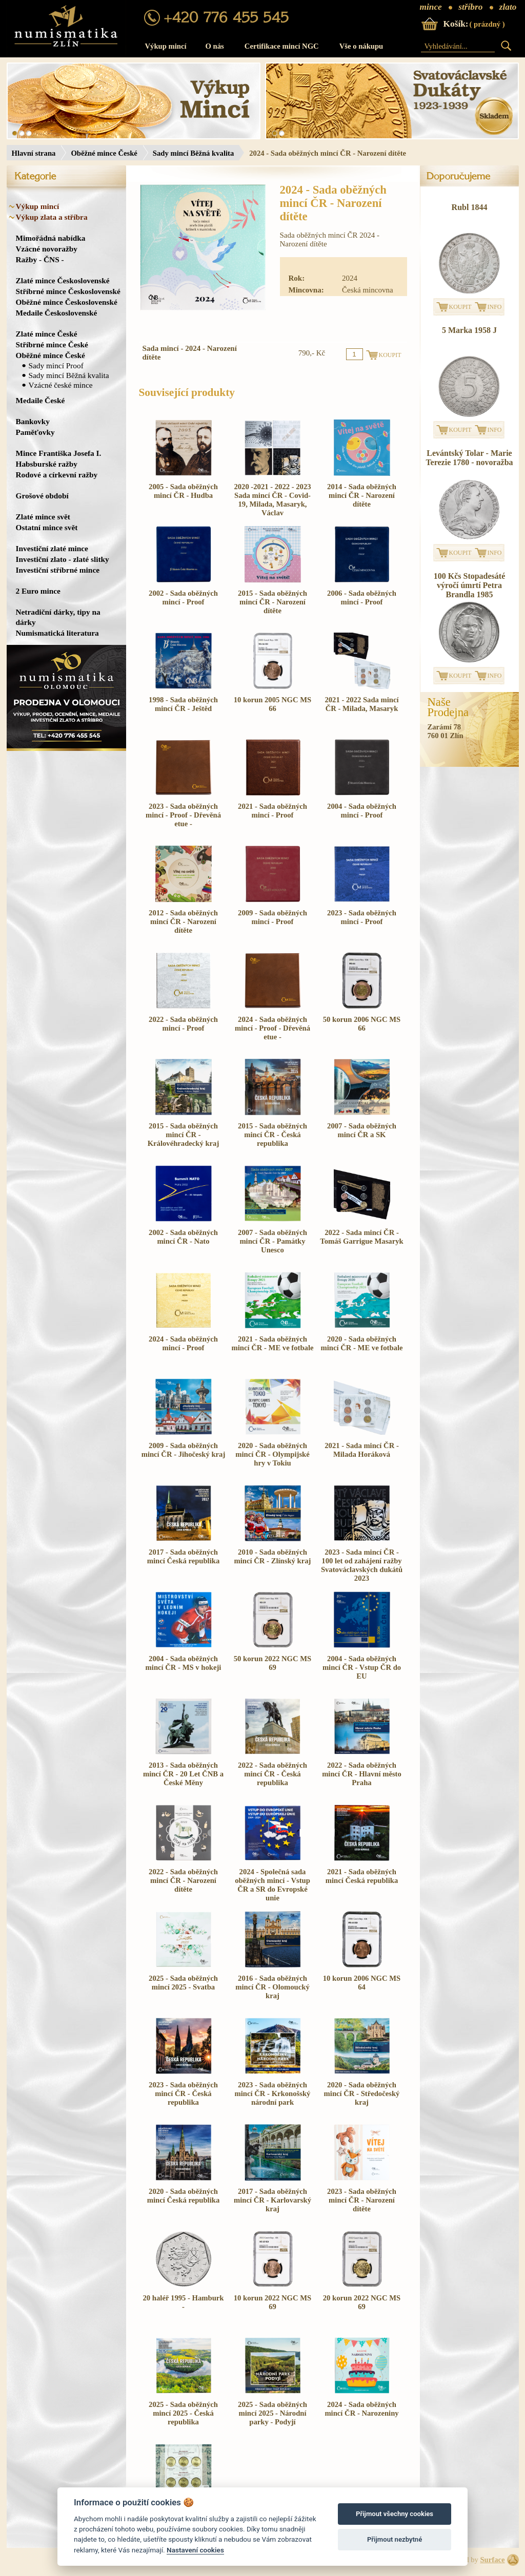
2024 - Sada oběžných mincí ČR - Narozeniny (361, 2408)
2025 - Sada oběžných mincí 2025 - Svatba (183, 1982)
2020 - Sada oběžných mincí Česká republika (183, 2195)
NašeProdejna (448, 707)
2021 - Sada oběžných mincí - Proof (272, 810)
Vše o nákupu (361, 46)
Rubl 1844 (470, 207)
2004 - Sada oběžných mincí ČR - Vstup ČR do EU (361, 1667)
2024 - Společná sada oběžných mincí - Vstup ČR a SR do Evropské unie (272, 1885)
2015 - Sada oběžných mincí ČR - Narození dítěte (272, 602)
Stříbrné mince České (52, 344)
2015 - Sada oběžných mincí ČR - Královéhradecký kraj (183, 1134)
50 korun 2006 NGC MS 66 (361, 1023)
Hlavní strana (34, 153)
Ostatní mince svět (47, 527)
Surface (492, 2560)
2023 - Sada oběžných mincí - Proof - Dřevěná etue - (183, 815)
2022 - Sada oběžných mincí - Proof (183, 1023)
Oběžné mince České (104, 153)
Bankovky (33, 421)
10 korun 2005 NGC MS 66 (272, 704)
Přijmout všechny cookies (394, 2514)
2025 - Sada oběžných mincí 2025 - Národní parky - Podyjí (272, 2413)
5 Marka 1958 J (469, 330)
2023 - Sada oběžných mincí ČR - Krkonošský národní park (273, 2093)
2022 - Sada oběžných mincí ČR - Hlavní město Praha (361, 1774)
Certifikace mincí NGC (282, 46)
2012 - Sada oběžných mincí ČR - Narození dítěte (183, 921)
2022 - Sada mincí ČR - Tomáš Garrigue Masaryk (361, 1236)
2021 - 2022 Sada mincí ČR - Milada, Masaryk (361, 704)
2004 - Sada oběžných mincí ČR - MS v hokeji (183, 1662)
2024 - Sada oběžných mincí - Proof (183, 1343)
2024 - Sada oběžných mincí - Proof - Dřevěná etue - (272, 1028)
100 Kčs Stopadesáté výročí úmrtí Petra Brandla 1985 (470, 585)
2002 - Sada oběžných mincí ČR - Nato (183, 1236)
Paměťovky (35, 432)
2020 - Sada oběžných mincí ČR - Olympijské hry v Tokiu (272, 1454)
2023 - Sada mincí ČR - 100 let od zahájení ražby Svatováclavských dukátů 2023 (361, 1565)
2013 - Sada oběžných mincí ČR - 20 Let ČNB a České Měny (183, 1774)
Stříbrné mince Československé (68, 291)
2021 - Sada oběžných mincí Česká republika (362, 1876)
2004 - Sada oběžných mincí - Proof (361, 810)
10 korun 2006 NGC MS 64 (361, 1982)
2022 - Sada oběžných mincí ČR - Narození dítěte (183, 1880)
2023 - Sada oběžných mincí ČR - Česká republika (183, 2093)
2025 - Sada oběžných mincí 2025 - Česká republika (183, 2413)
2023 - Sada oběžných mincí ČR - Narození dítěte (361, 2200)
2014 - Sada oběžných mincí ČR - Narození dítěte (361, 495)
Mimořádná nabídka (51, 238)
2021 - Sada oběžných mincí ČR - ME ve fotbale (273, 1343)
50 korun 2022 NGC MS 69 (272, 1662)
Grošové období (42, 495)
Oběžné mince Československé (66, 302)
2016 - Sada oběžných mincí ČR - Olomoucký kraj (272, 1987)
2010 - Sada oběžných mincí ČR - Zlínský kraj (272, 1556)
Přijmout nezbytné (394, 2539)
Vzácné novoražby (46, 248)
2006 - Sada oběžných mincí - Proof (361, 597)
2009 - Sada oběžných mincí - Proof (272, 917)
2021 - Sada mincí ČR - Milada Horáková (362, 1449)
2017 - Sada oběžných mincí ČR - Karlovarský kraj (272, 2200)
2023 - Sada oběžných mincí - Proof (361, 917)
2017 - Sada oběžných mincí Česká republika (183, 1556)
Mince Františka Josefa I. (59, 453)
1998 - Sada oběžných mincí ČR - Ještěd (183, 704)
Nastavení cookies (195, 2550)
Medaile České (40, 400)
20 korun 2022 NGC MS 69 (361, 2302)
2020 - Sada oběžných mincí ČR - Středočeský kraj (362, 2093)
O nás (215, 46)
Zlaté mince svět (43, 516)
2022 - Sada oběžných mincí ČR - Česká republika (272, 1774)
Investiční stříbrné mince (57, 570)
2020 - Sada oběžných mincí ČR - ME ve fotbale (362, 1343)
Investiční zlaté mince (52, 548)
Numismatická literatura (57, 633)
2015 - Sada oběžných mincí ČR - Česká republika (272, 1134)
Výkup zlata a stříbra (52, 217)
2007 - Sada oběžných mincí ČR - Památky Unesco (272, 1241)
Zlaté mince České (46, 333)
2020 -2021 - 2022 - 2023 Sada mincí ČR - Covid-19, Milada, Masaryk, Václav (272, 500)
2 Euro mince (38, 591)
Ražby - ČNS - (40, 259)
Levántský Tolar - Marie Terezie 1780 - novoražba (469, 458)
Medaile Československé (56, 312)
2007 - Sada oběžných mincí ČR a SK (361, 1130)
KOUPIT (460, 306)
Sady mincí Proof (56, 365)
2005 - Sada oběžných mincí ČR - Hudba (183, 491)
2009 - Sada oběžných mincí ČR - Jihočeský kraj (184, 1449)
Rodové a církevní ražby (57, 474)
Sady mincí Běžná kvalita (193, 153)
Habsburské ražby (47, 463)
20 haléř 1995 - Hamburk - (183, 2302)
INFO (495, 306)
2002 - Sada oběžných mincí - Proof (183, 597)
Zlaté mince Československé (63, 280)
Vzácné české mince (61, 385)
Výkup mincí (166, 46)
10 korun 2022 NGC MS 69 (272, 2302)
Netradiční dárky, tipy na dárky (58, 617)
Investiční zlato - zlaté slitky (62, 559)
